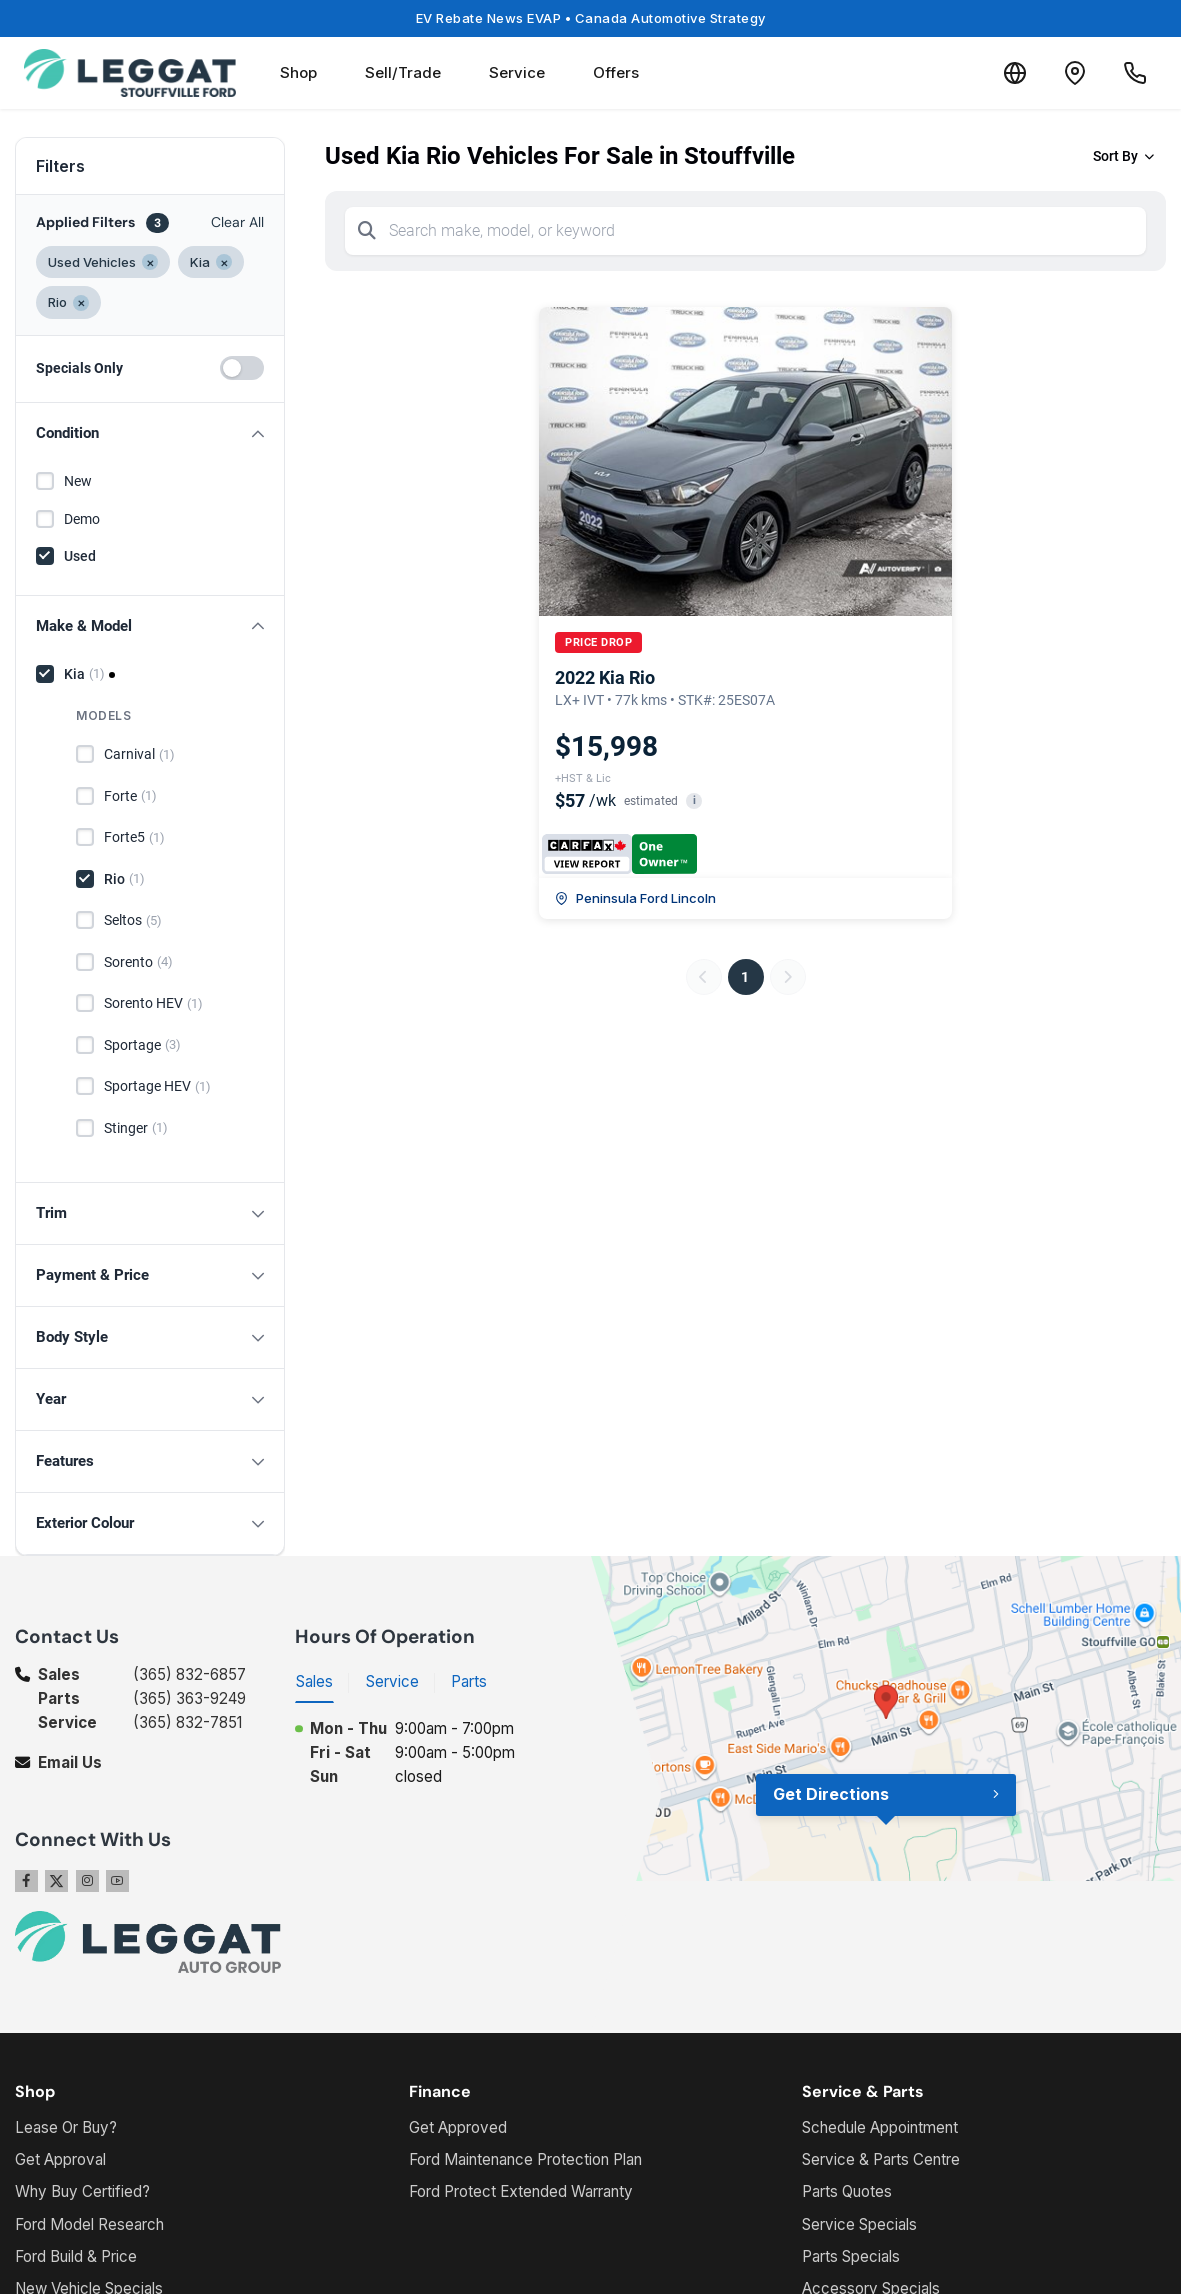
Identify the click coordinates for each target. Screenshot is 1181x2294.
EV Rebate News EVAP (591, 18)
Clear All (237, 222)
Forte (130, 796)
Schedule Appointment (880, 2127)
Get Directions (831, 1794)
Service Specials (859, 2224)
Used (80, 556)
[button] (150, 433)
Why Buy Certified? (82, 2191)
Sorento (138, 962)
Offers (616, 72)
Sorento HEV (153, 1004)
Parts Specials (851, 2256)
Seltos (133, 921)
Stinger (136, 1128)
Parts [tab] (469, 1681)
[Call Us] (1135, 73)
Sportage (142, 1045)
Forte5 (134, 838)
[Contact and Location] (1075, 73)
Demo (82, 519)
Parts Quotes (847, 2191)
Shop (298, 72)
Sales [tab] (314, 1681)
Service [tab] (392, 1681)
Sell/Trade (403, 72)
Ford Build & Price (76, 2256)
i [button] (694, 800)
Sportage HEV (157, 1087)
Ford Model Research (89, 2224)
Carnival (139, 755)
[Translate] (1015, 73)
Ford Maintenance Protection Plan (525, 2159)
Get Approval (60, 2159)
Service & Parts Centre (881, 2159)
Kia (84, 674)
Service (517, 72)
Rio (124, 879)
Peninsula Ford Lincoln (635, 898)
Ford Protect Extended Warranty (521, 2191)
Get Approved (458, 2127)
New (78, 481)
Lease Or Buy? (66, 2127)
